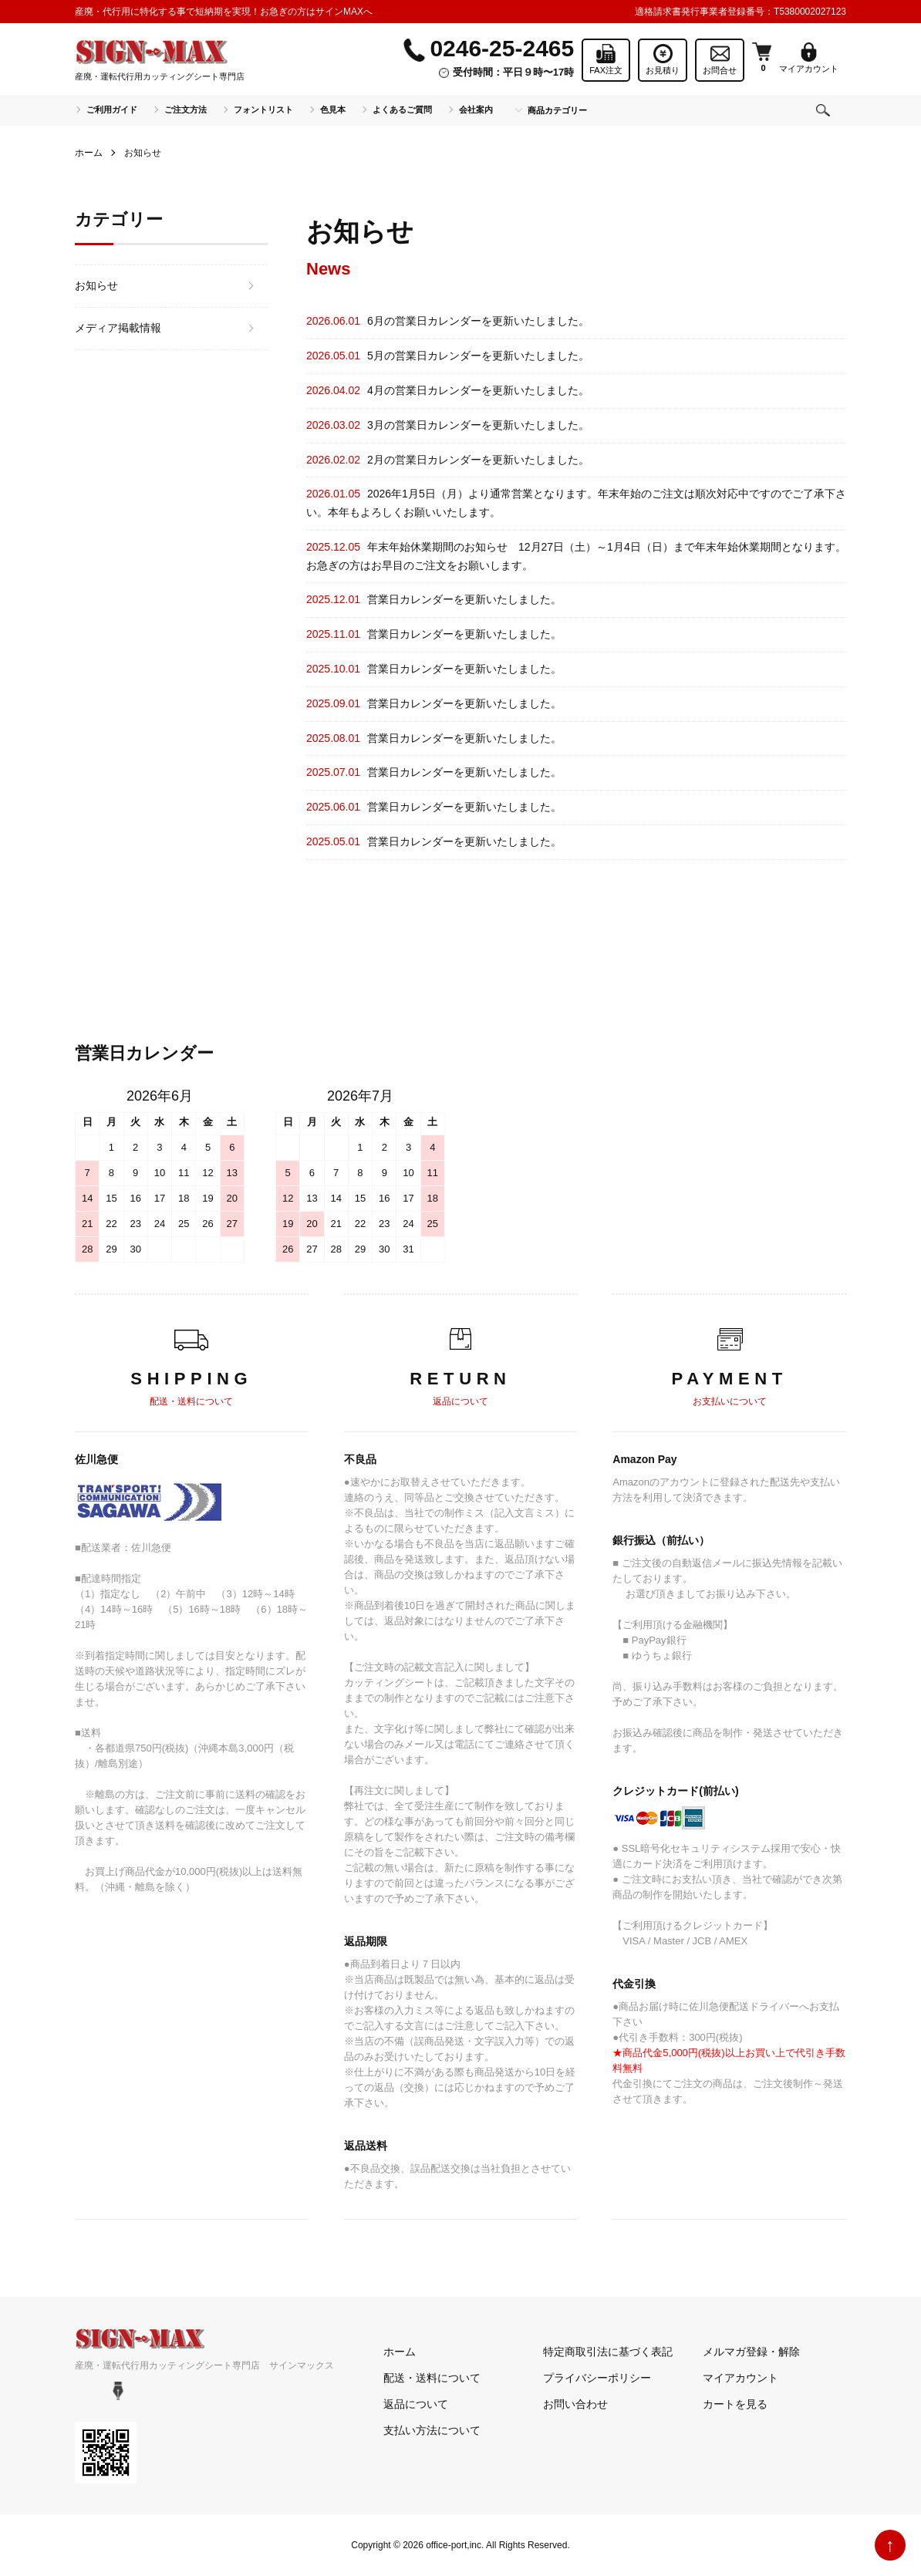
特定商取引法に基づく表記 (608, 2351)
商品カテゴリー (557, 110)
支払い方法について (432, 2430)
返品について (415, 2404)
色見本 (333, 109)
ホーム (89, 152)
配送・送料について (432, 2378)
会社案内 (476, 109)
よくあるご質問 (402, 109)
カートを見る (735, 2404)
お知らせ (96, 285)
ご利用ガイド (111, 109)
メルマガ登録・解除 (751, 2351)
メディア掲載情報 (118, 328)
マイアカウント (740, 2378)
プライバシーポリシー (597, 2378)
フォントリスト (263, 109)
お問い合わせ (575, 2404)
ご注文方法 (185, 109)
